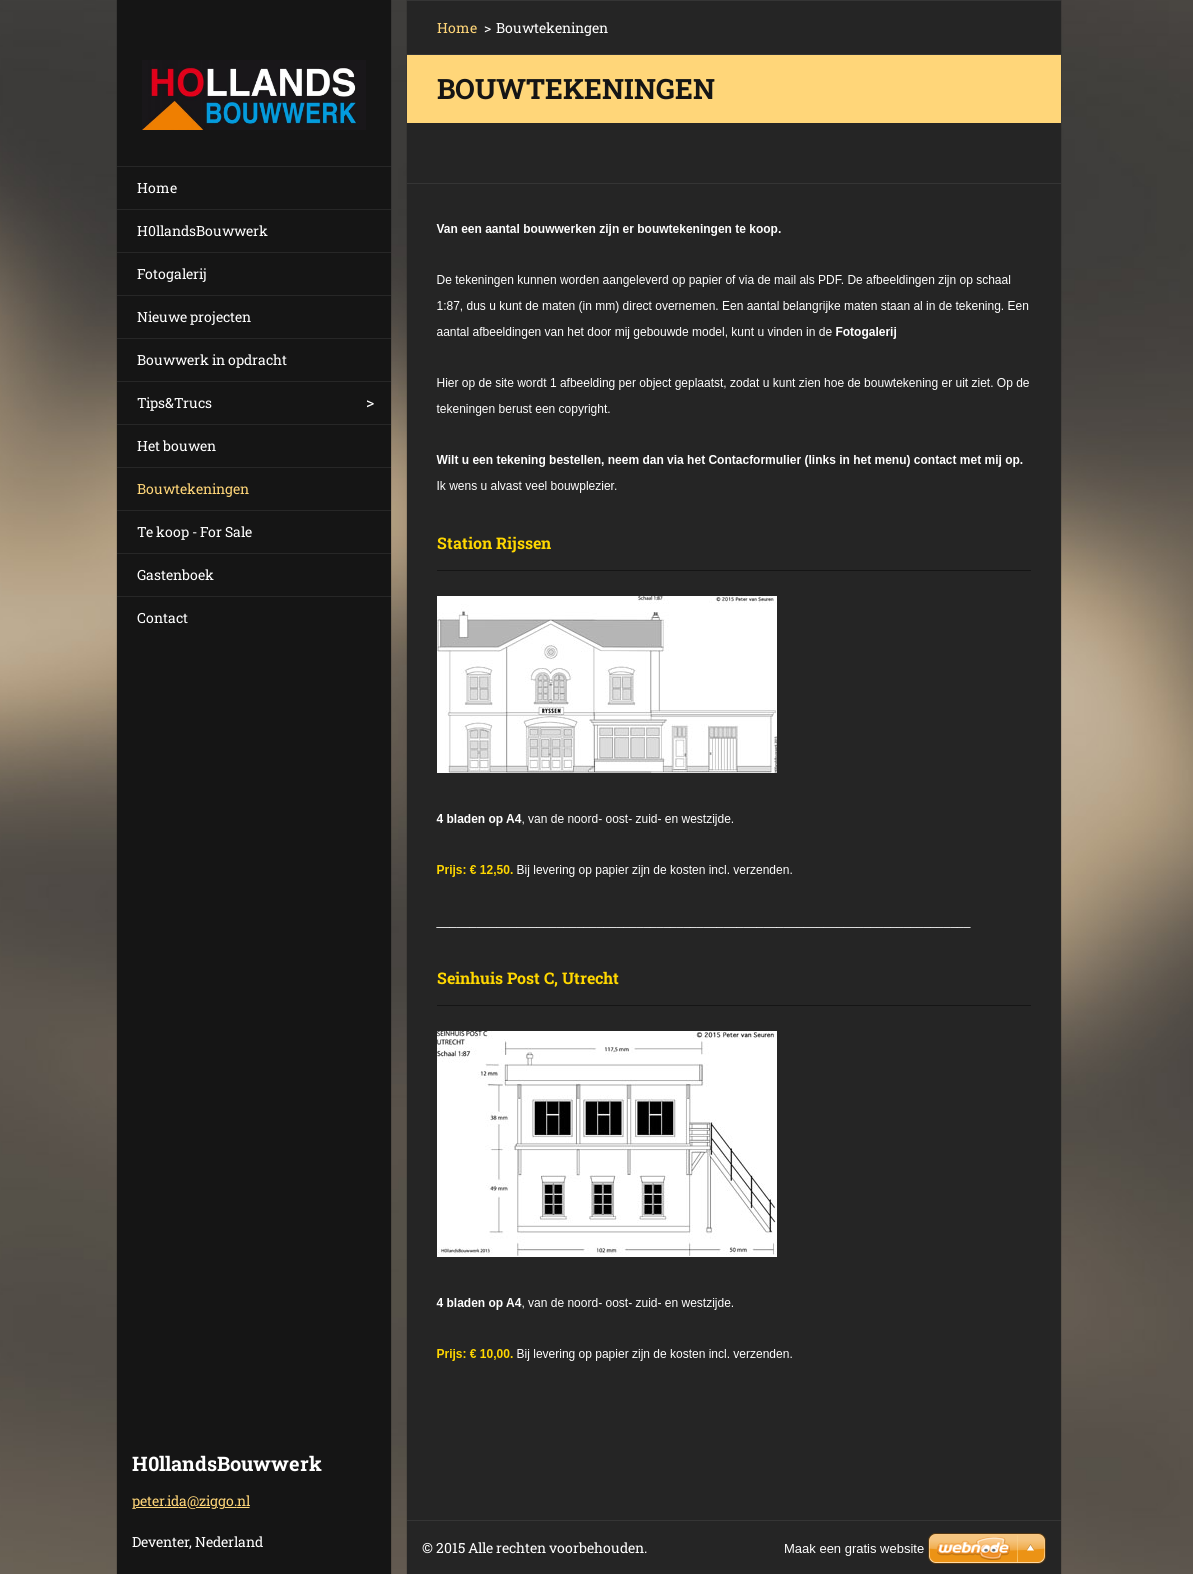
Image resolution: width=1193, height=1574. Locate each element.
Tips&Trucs (174, 402)
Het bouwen (176, 445)
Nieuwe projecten (194, 316)
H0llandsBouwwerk (202, 230)
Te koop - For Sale (194, 531)
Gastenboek (175, 574)
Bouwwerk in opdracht (212, 359)
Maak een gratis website (854, 1548)
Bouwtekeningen (193, 488)
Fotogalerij (172, 273)
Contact (162, 617)
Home (157, 187)
